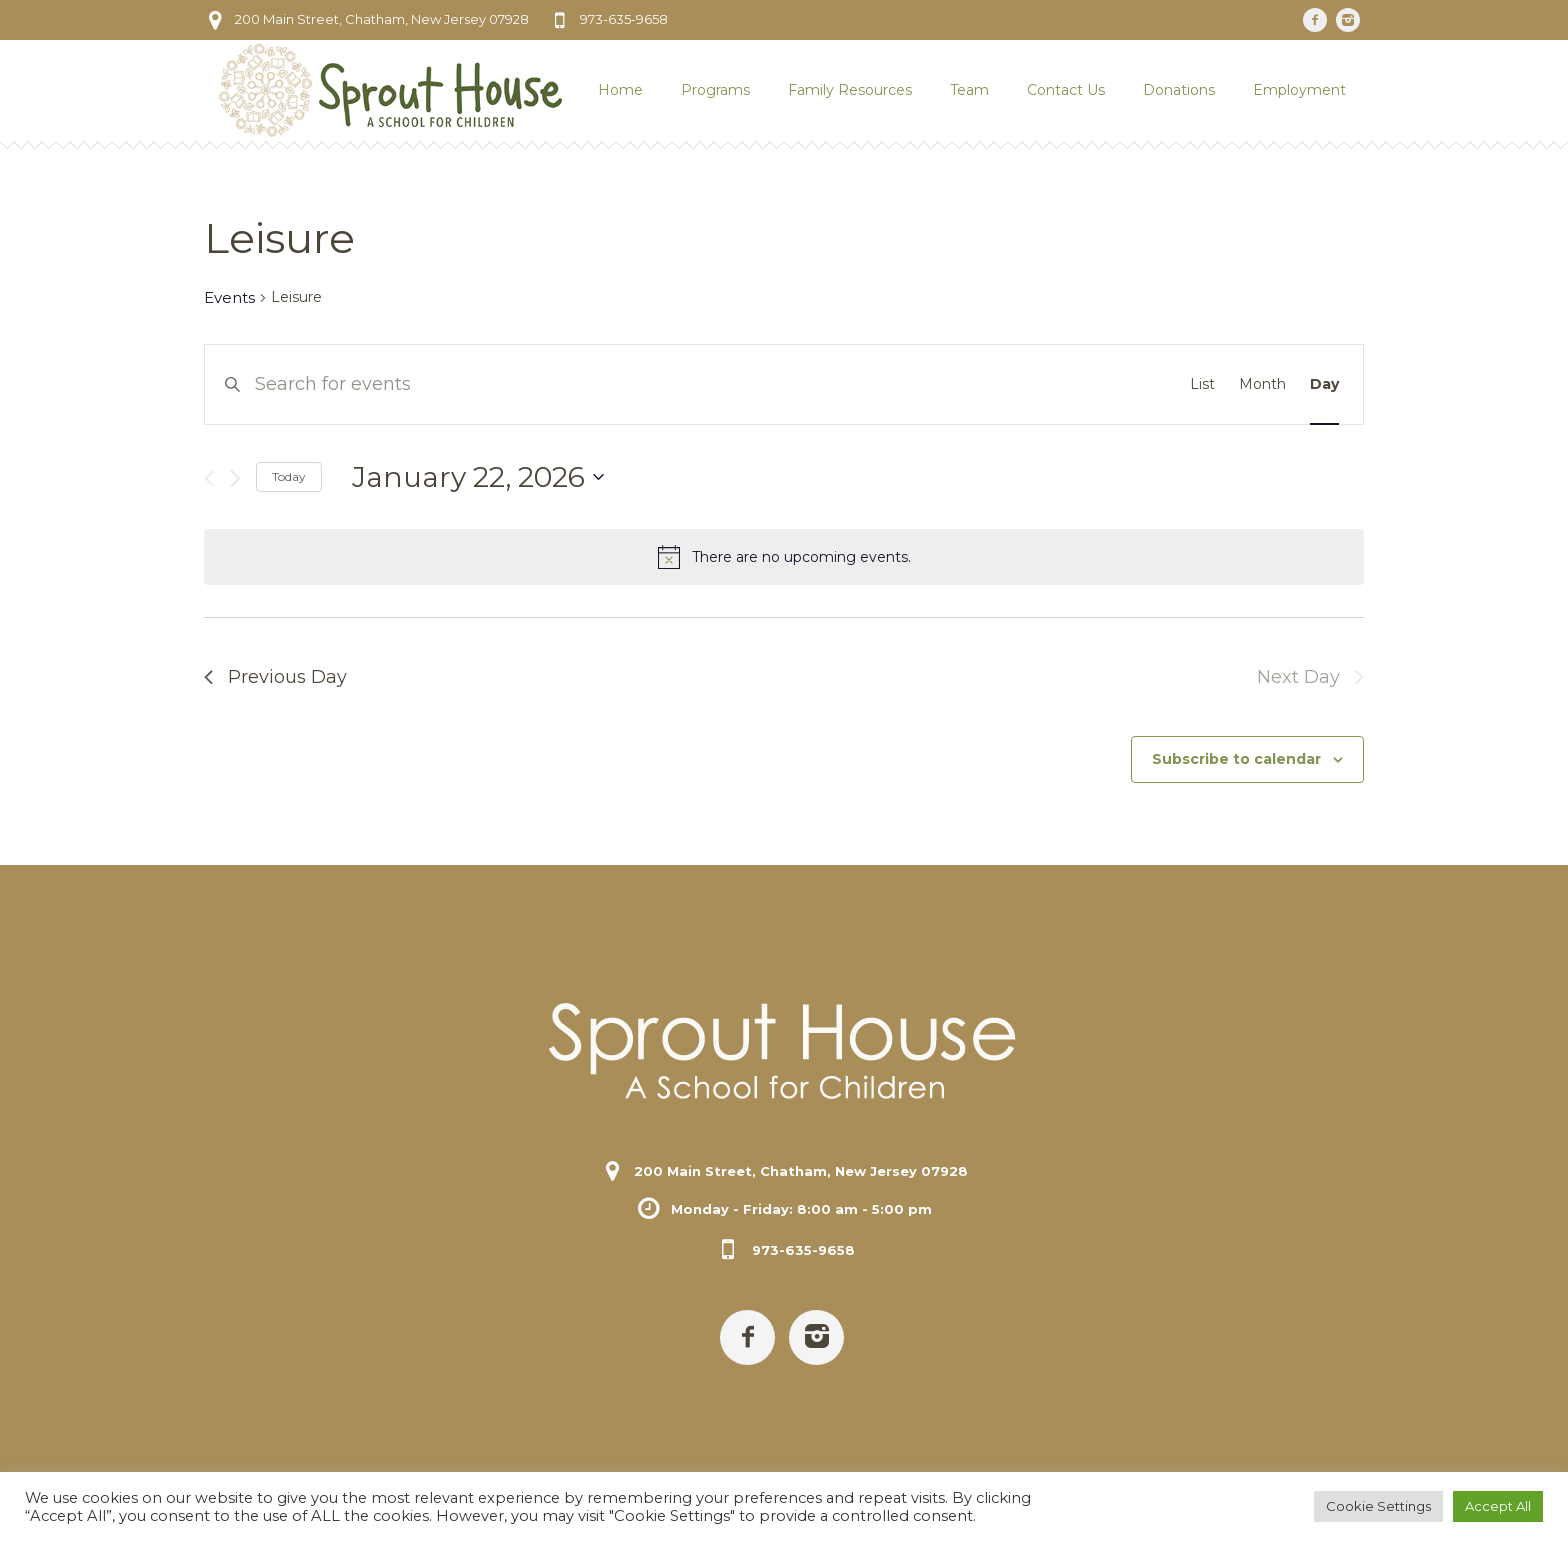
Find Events (1091, 384)
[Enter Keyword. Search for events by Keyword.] (636, 384)
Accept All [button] (1498, 1506)
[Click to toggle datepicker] (478, 477)
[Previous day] (209, 478)
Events (229, 297)
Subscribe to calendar (1236, 759)
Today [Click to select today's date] (289, 476)
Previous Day (275, 677)
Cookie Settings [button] (1378, 1506)
